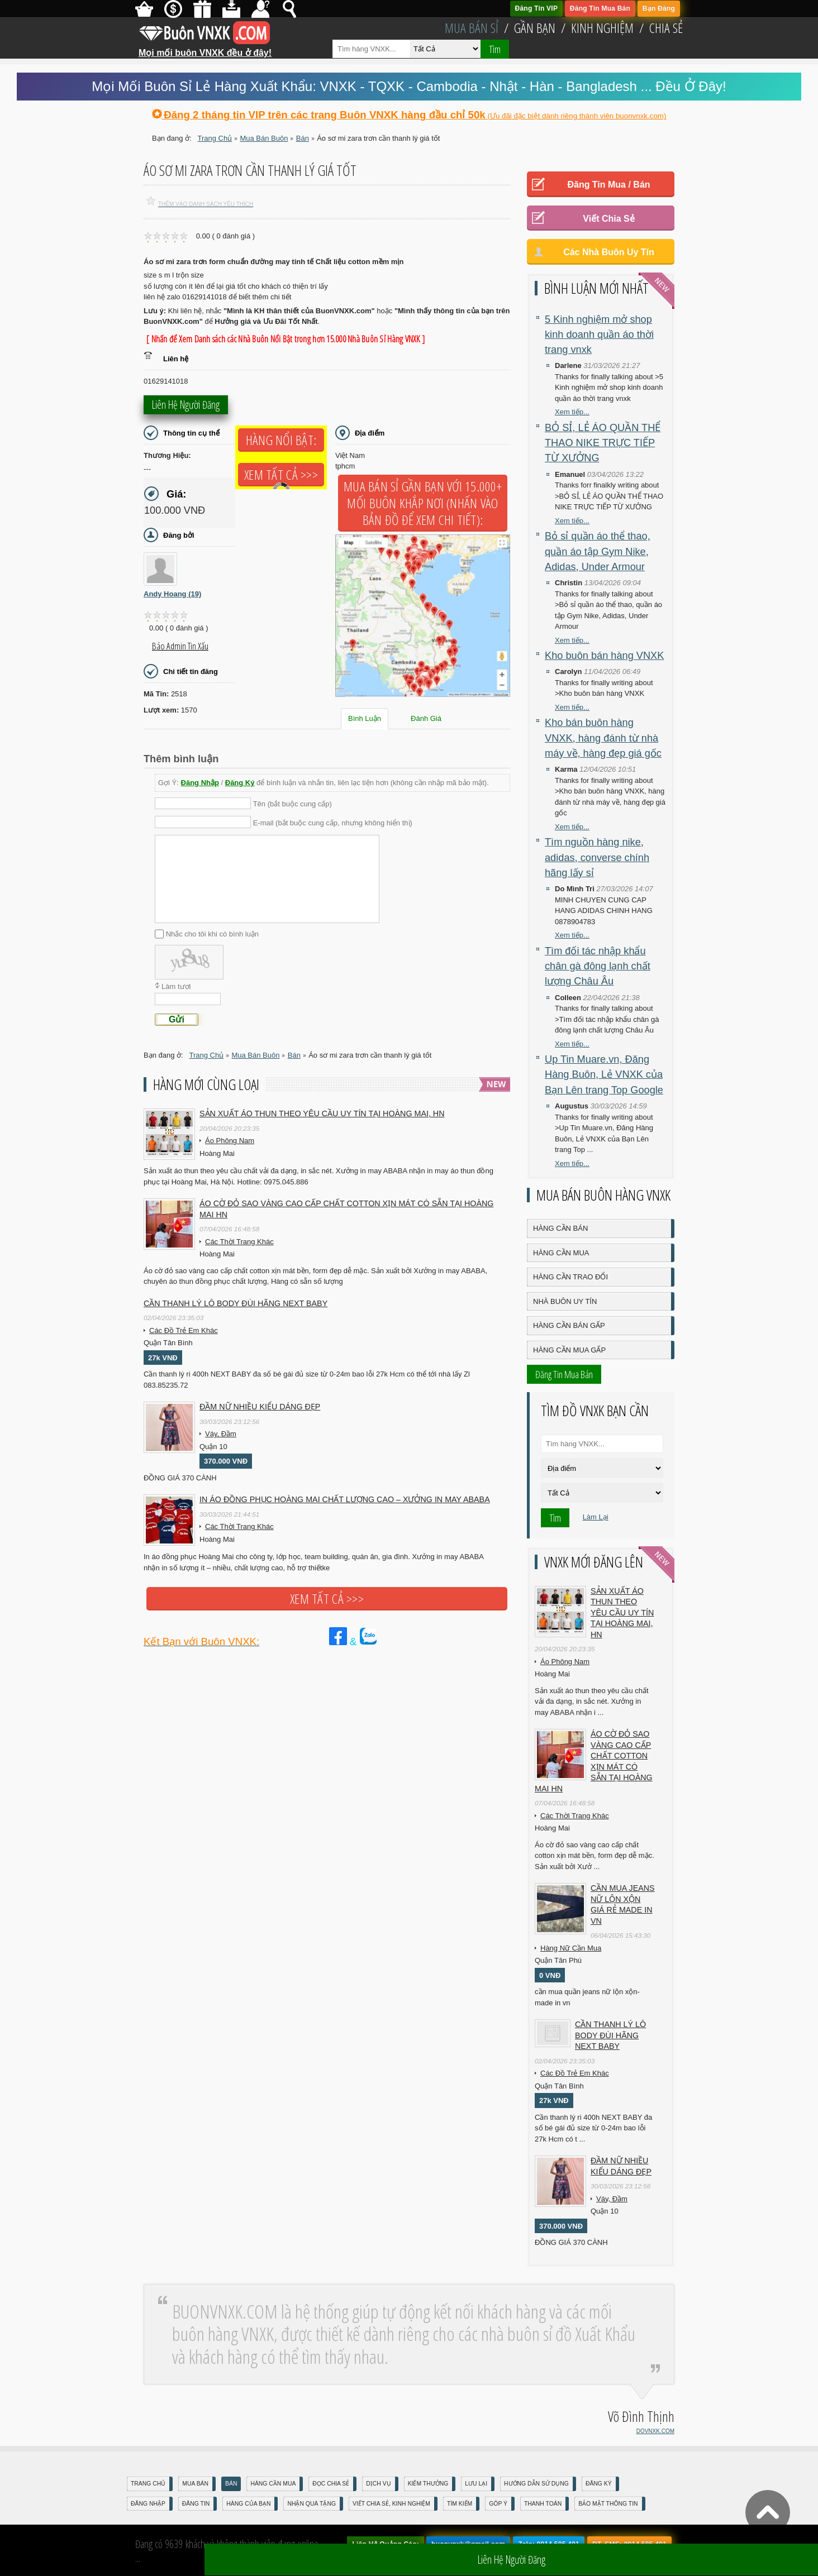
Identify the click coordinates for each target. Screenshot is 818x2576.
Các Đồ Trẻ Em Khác (183, 1330)
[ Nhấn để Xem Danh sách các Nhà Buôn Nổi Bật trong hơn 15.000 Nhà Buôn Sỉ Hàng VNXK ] (285, 339)
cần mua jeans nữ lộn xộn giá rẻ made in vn (623, 1904)
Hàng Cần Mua (561, 1253)
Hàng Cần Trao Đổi (570, 1277)
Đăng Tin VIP (536, 8)
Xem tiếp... (572, 412)
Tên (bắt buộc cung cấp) (292, 804)
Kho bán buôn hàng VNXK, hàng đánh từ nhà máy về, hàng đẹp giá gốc (603, 738)
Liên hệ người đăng (186, 406)
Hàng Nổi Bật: (281, 440)
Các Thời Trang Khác (239, 1241)
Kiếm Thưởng (428, 2484)
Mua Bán (195, 2484)
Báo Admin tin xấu (180, 646)
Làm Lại (595, 1517)
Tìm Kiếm (459, 2504)
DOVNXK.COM (655, 2431)
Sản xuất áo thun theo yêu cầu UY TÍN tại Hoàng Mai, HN (322, 1113)
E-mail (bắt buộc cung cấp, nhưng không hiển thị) (332, 822)
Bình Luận (364, 718)
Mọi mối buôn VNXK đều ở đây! (205, 49)
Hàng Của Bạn (248, 2504)
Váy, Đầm (220, 1434)
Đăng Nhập (200, 782)
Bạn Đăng (659, 8)
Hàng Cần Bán (560, 1228)
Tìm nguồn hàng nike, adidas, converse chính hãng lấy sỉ (597, 857)
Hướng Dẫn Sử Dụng (536, 2484)
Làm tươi (176, 986)
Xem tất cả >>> (281, 474)
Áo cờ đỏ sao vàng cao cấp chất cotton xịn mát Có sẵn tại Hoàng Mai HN (346, 1209)
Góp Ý (498, 2504)
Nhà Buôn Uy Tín (565, 1301)
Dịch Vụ (378, 2484)
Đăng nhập (148, 2504)
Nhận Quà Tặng (311, 2504)
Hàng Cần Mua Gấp (569, 1350)
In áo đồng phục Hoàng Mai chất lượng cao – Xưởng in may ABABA (344, 1499)
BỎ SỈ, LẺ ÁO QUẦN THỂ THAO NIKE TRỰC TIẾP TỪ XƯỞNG (602, 443)
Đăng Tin (196, 2504)
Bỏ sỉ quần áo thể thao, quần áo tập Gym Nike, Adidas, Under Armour (597, 551)
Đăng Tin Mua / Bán (608, 184)
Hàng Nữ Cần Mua (570, 1948)
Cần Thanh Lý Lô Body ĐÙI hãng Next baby (235, 1303)
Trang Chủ (148, 2484)
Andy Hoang (172, 594)
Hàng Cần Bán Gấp (569, 1325)
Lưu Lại (476, 2484)
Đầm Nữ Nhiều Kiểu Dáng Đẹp (259, 1406)
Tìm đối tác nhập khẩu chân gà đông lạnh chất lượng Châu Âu (597, 966)
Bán (231, 2484)
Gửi (176, 1019)
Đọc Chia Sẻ (330, 2484)
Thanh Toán (543, 2504)
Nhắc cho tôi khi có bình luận (212, 934)
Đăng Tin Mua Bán (600, 8)
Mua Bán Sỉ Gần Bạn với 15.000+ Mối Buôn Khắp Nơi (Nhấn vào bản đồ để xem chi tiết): (423, 503)
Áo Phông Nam (229, 1140)
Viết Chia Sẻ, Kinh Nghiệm (391, 2504)
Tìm (495, 49)
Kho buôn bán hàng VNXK (604, 655)
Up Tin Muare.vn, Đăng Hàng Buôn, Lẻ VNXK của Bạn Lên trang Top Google (604, 1075)
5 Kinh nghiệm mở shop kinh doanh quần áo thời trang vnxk (599, 335)
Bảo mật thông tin (608, 2504)
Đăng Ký (240, 782)
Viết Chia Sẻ (608, 218)
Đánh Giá (426, 718)
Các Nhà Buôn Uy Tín (608, 252)
